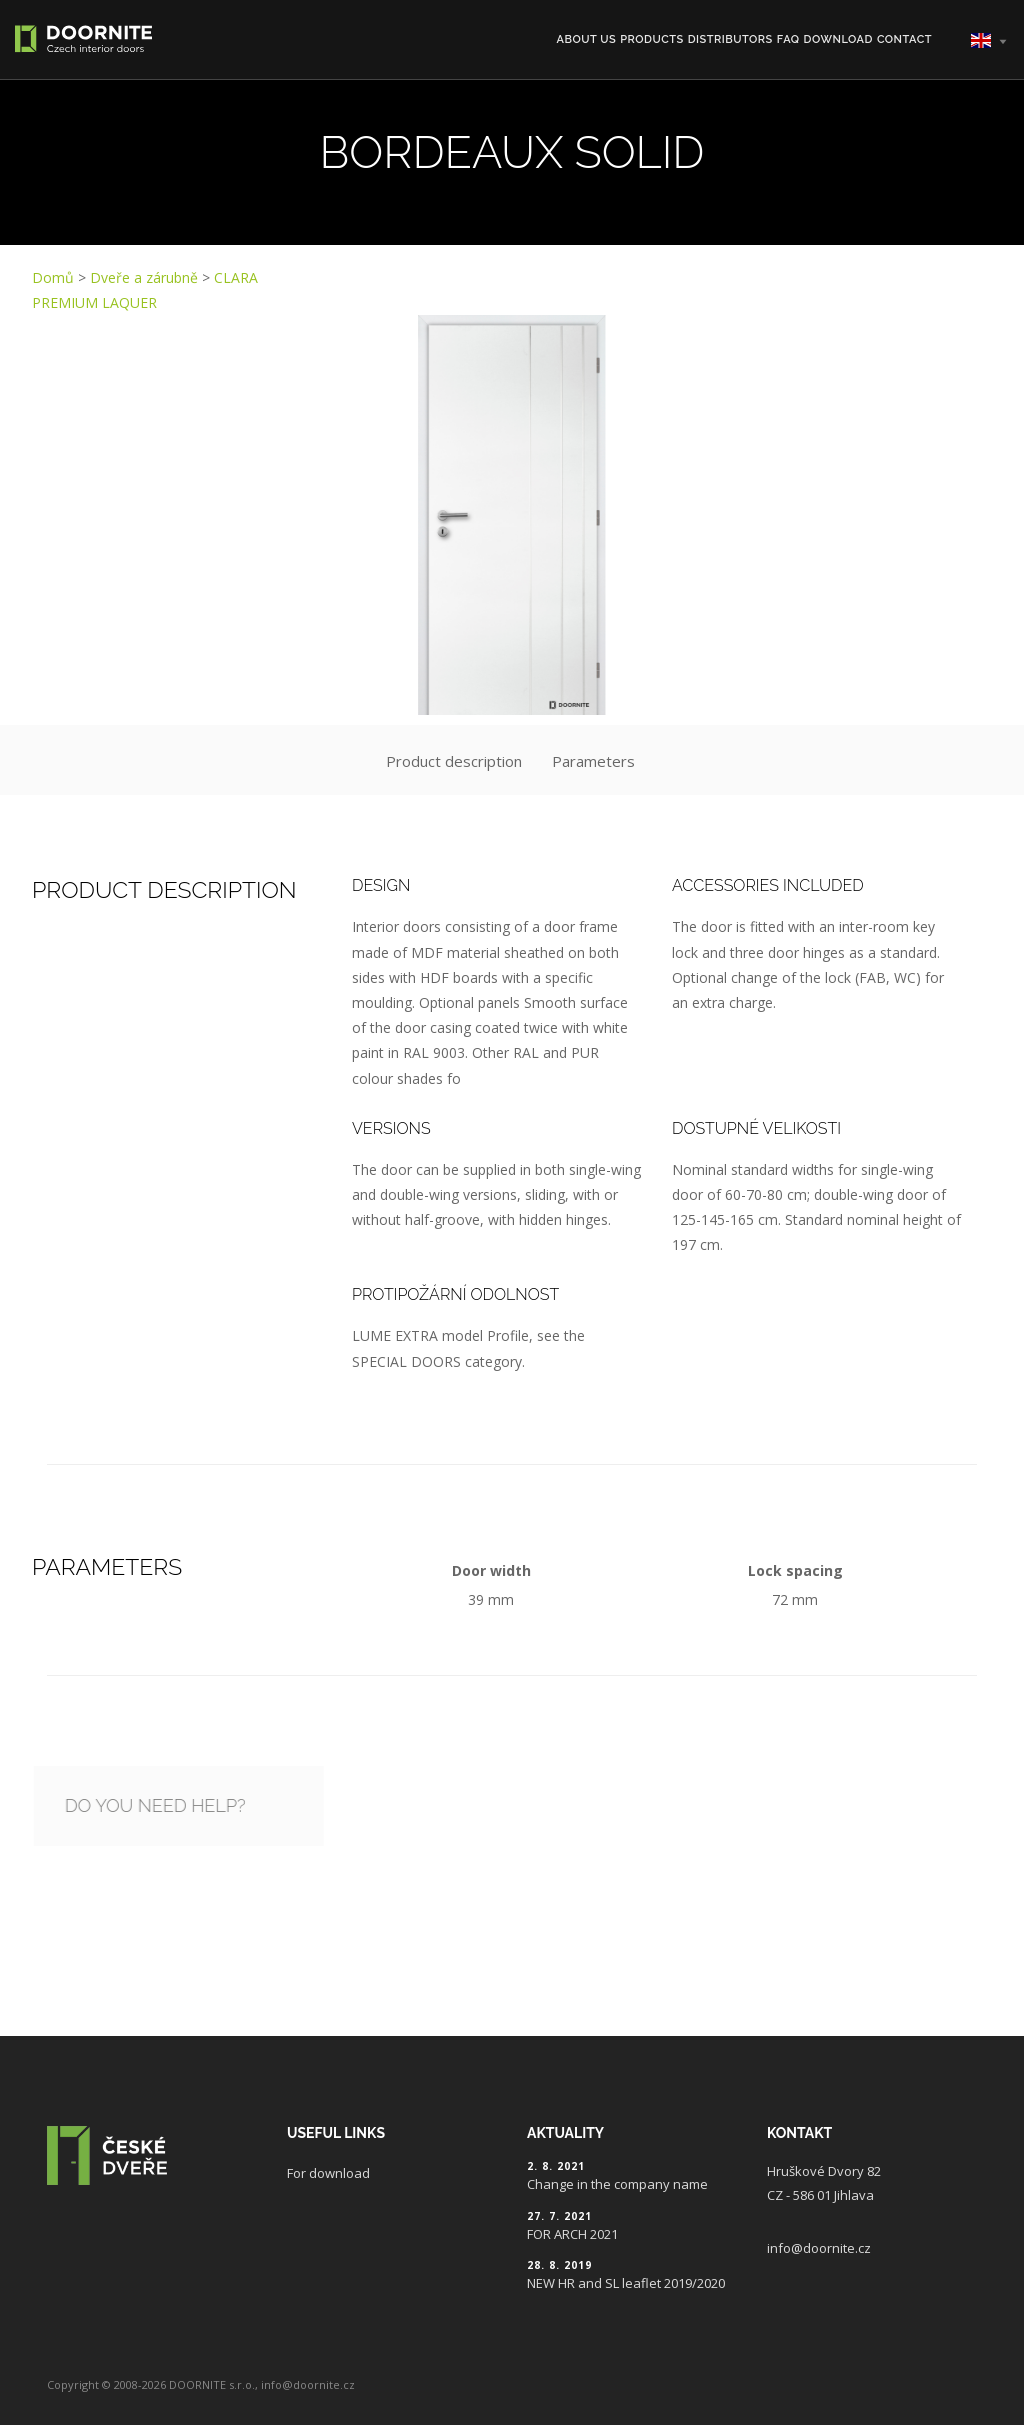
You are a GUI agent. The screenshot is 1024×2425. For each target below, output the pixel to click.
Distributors (730, 39)
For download (328, 2173)
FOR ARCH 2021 (572, 2234)
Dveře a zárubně (144, 277)
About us (587, 39)
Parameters (593, 761)
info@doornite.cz (819, 2248)
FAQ (788, 39)
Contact (904, 39)
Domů (53, 277)
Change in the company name (617, 2184)
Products (652, 39)
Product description (454, 761)
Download (838, 39)
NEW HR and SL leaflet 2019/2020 (626, 2283)
